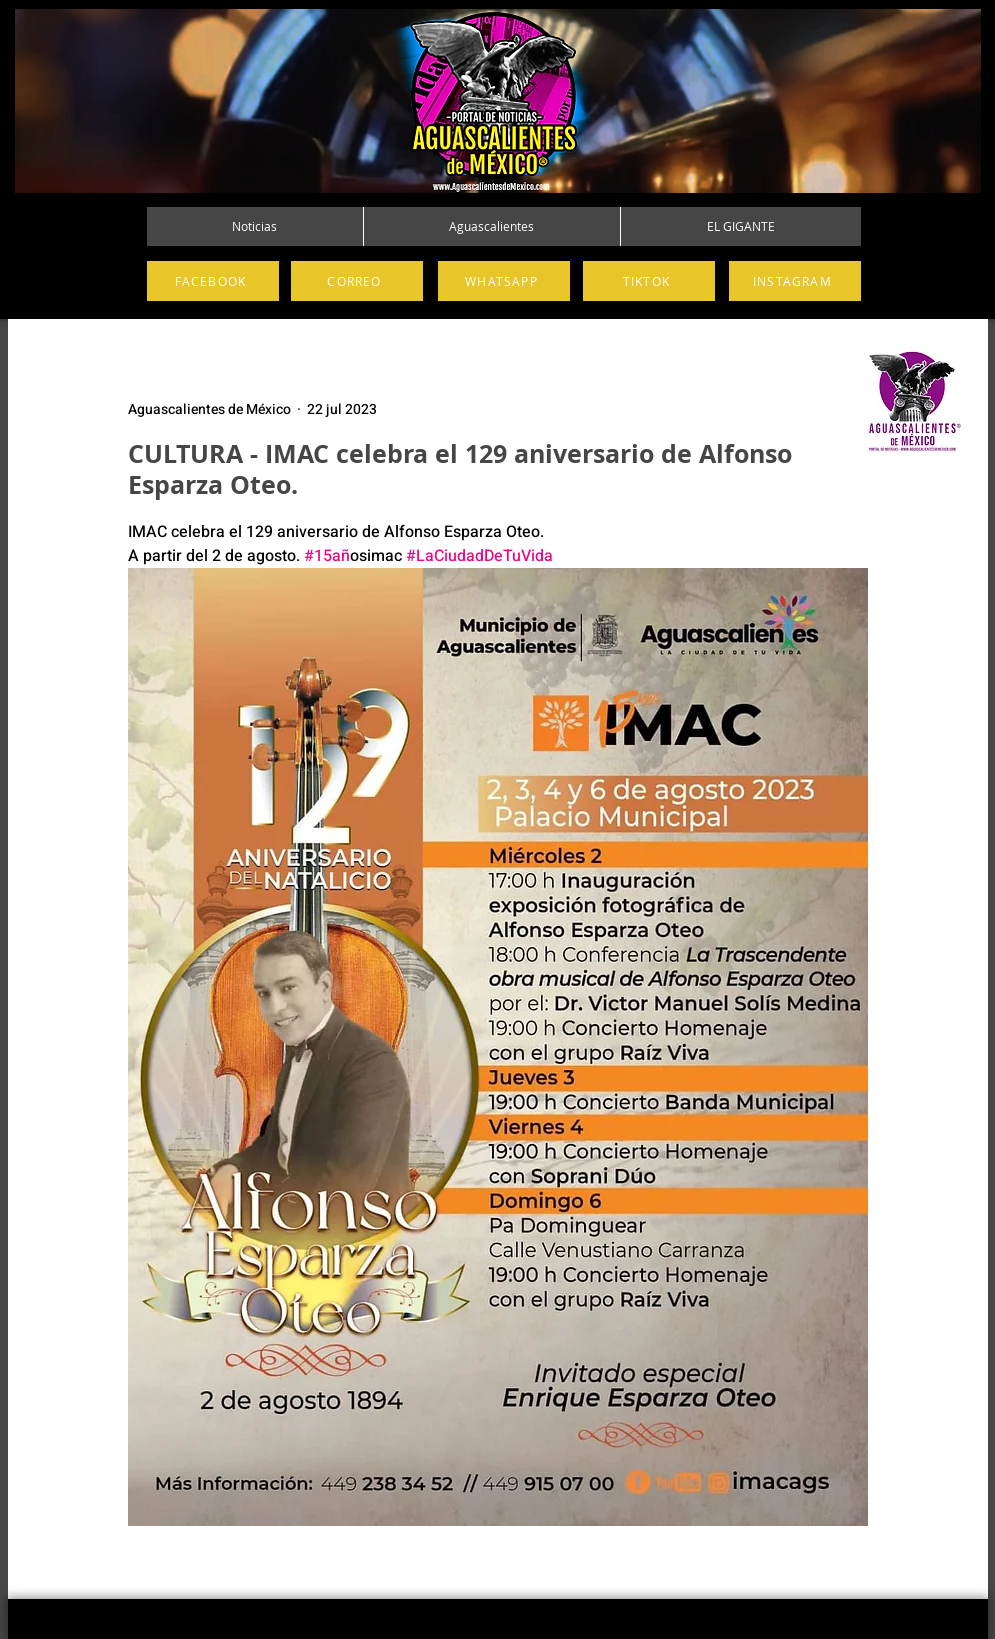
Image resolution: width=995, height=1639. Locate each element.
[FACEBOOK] (213, 281)
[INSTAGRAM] (795, 281)
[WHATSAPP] (504, 281)
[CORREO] (357, 281)
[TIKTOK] (649, 281)
